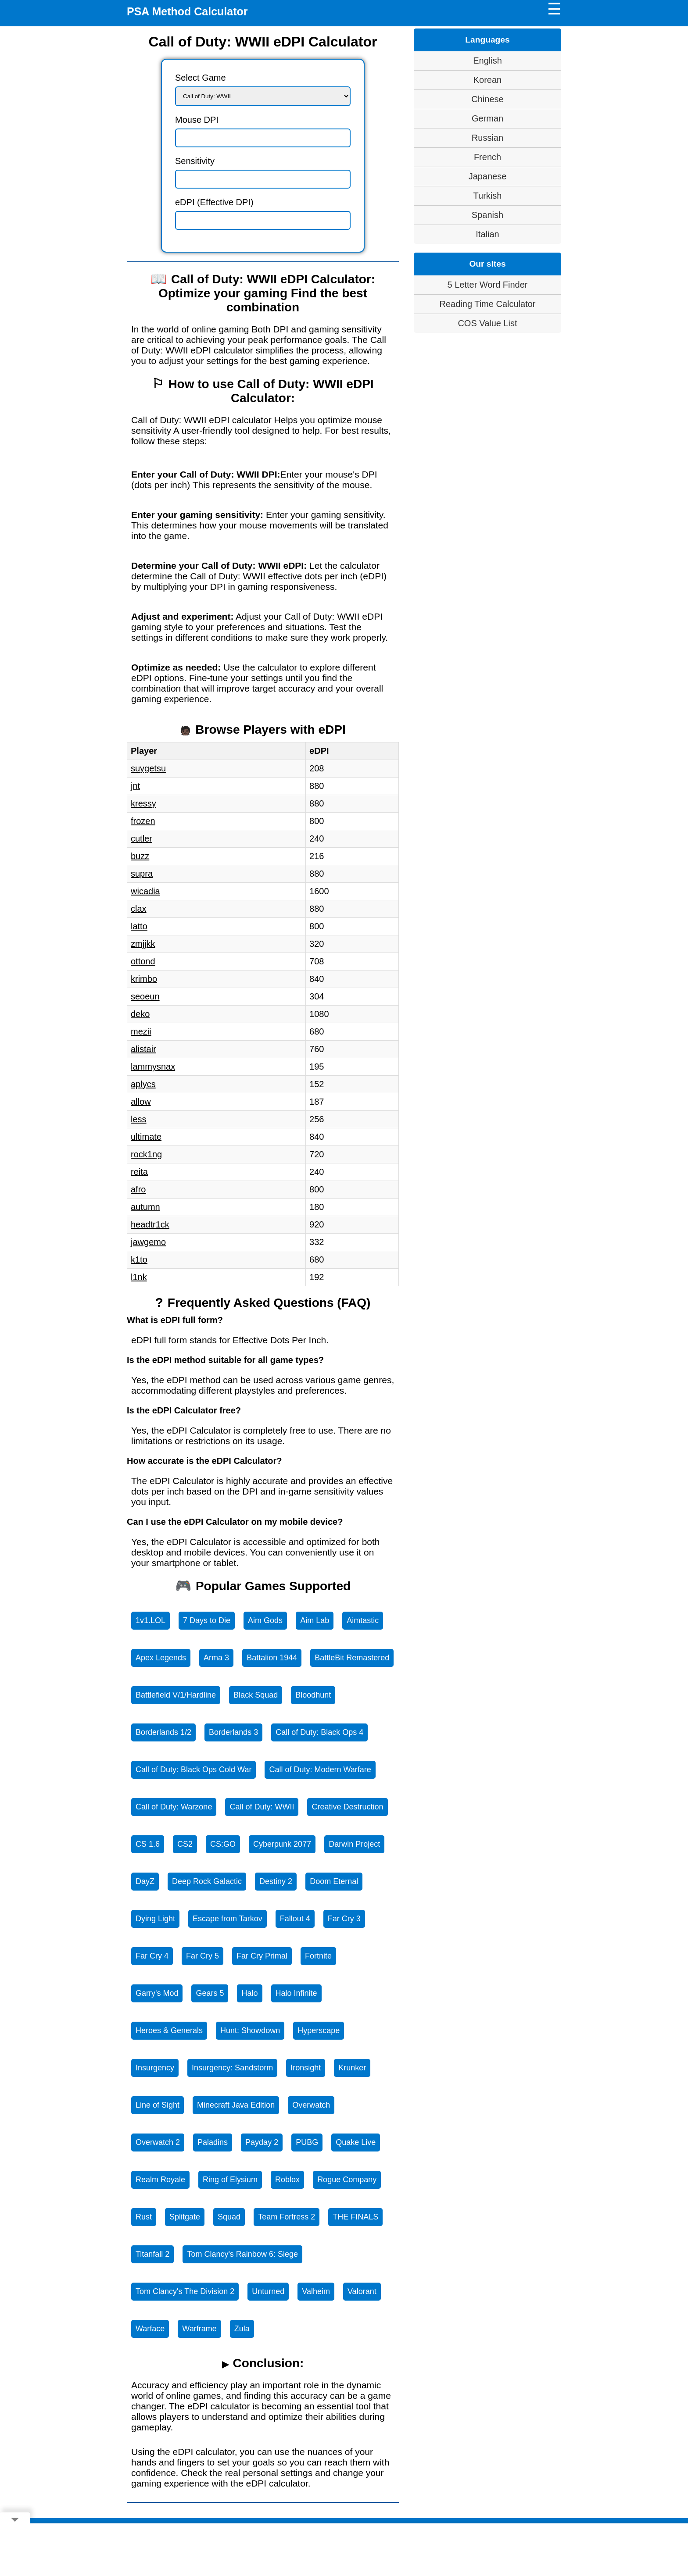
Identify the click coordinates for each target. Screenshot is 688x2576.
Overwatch (311, 2105)
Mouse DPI (197, 120)
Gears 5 (210, 1993)
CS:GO (223, 1844)
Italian (487, 234)
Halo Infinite (296, 1993)
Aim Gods (265, 1620)
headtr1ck (150, 1224)
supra (142, 873)
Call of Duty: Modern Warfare (320, 1769)
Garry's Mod (157, 1993)
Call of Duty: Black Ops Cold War (193, 1769)
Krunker (352, 2067)
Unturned (268, 2291)
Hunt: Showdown (250, 2030)
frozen (143, 821)
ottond (143, 961)
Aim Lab (314, 1620)
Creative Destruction (347, 1806)
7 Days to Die (206, 1620)
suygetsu (148, 768)
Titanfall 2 (152, 2254)
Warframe (199, 2328)
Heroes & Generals (169, 2030)
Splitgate (184, 2216)
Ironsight (305, 2067)
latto (139, 926)
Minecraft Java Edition (236, 2105)
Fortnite (318, 1956)
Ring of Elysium (230, 2179)
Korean (487, 80)
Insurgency (155, 2067)
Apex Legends (161, 1657)
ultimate (146, 1137)
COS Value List (487, 323)
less (139, 1119)
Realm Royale (160, 2179)
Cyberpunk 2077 (282, 1844)
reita (139, 1172)
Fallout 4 (295, 1918)
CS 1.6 (148, 1844)
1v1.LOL (150, 1620)
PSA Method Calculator (187, 11)
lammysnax (153, 1066)
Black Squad (255, 1695)
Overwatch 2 (158, 2142)
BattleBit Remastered (352, 1657)
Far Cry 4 (152, 1956)
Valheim (316, 2291)
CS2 (185, 1844)
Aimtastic (363, 1620)
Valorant (362, 2291)
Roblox (287, 2179)
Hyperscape (318, 2030)
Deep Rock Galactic (207, 1881)
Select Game (200, 77)
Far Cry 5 (202, 1956)
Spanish (487, 215)
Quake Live (356, 2142)
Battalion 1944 (272, 1657)
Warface (150, 2328)
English (487, 60)
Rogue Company (346, 2179)
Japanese (488, 176)
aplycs (143, 1084)
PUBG (307, 2142)
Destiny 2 (275, 1881)
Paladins (212, 2142)
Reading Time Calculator (488, 304)
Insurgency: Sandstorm (232, 2067)
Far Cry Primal (261, 1956)
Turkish (487, 195)
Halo (249, 1993)
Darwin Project (354, 1844)
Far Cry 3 (344, 1918)
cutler (141, 838)
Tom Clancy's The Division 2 (185, 2291)
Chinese (487, 99)
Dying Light (155, 1918)
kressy (143, 803)
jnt (135, 786)
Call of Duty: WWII (261, 1806)
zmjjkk (143, 944)
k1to (139, 1259)
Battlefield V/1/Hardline (176, 1695)
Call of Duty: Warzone (174, 1806)
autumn (145, 1207)
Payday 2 (261, 2142)
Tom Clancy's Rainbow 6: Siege (242, 2254)
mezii (141, 1031)
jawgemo (148, 1242)
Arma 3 (216, 1657)
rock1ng (146, 1154)
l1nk (139, 1277)
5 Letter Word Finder (487, 284)
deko (140, 1014)
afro (138, 1189)
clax (139, 908)
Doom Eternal (334, 1881)
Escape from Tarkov (227, 1918)
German (487, 118)
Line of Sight (157, 2105)
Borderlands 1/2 (163, 1732)
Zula (242, 2328)
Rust (144, 2216)
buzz (140, 856)
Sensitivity (195, 161)
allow (141, 1101)
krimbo (144, 979)
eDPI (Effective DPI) (214, 202)
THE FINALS (355, 2216)
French (487, 157)
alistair (143, 1049)
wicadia (145, 891)
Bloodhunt (313, 1695)
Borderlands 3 (233, 1732)
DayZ (145, 1881)
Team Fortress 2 (286, 2216)
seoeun (145, 996)
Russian (487, 138)
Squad (229, 2216)
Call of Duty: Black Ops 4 (319, 1732)
